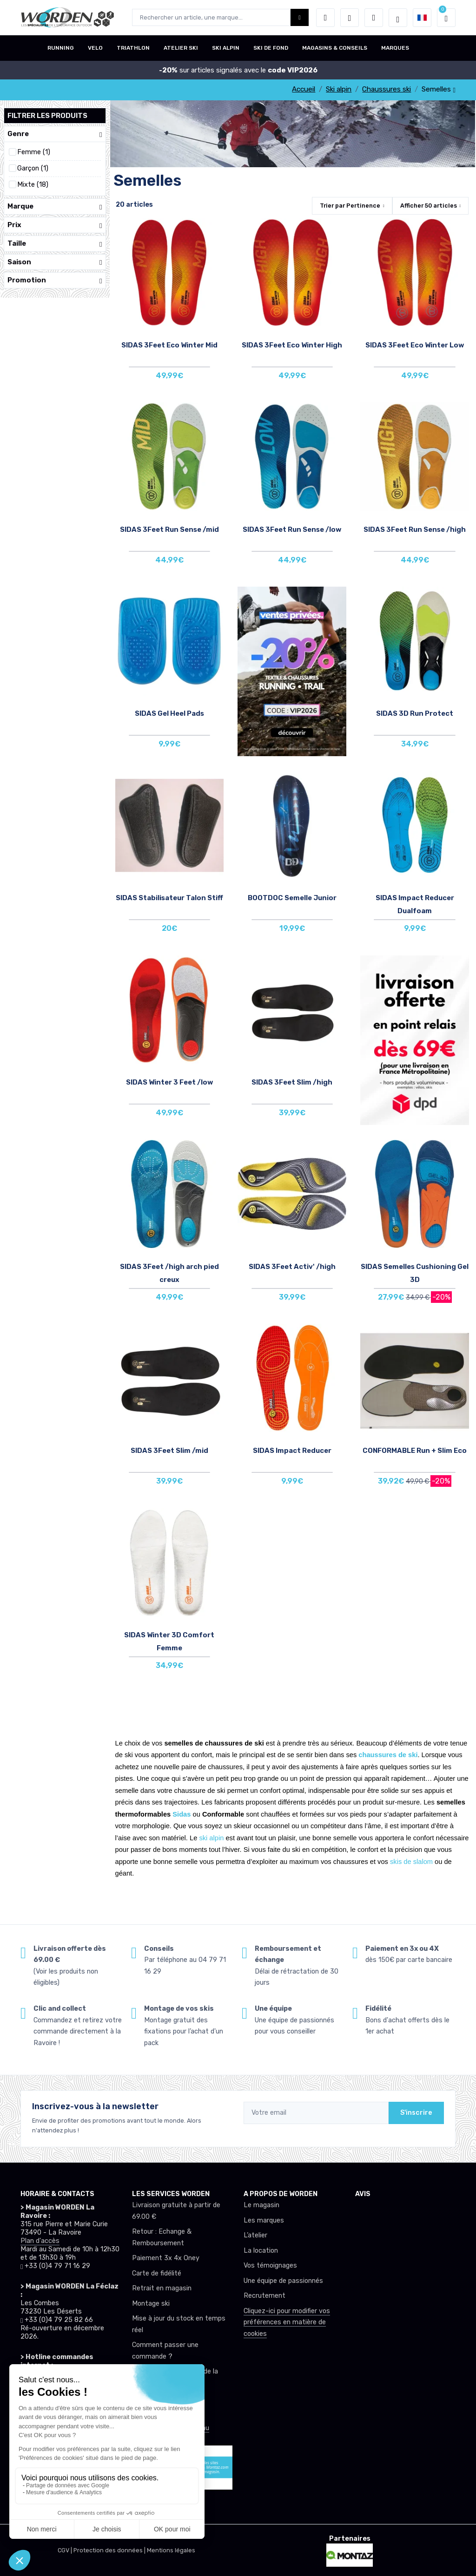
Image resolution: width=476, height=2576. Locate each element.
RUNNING (60, 48)
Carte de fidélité (156, 2273)
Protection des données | (110, 2550)
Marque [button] (54, 206)
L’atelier (255, 2235)
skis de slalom (411, 1861)
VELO (95, 48)
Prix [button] (54, 225)
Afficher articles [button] (428, 205)
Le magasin (261, 2205)
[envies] (349, 17)
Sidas (181, 1814)
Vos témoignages (270, 2265)
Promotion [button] (54, 280)
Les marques (264, 2220)
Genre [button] (54, 134)
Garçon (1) (32, 168)
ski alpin (211, 1838)
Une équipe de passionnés (283, 2281)
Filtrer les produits (47, 115)
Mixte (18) (32, 185)
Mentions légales (171, 2550)
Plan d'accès (40, 2241)
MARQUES (395, 48)
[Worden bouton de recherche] (300, 17)
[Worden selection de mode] (398, 17)
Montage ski (151, 2304)
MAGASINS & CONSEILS (334, 48)
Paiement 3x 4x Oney (165, 2258)
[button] (325, 17)
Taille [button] (54, 243)
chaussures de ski (387, 1755)
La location (261, 2251)
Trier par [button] (350, 205)
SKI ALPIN (225, 48)
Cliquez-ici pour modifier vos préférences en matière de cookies (287, 2322)
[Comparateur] (373, 17)
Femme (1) (33, 152)
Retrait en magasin (162, 2288)
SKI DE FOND (270, 48)
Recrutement (264, 2296)
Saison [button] (54, 262)
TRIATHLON (133, 48)
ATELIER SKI (181, 48)
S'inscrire (416, 2113)
